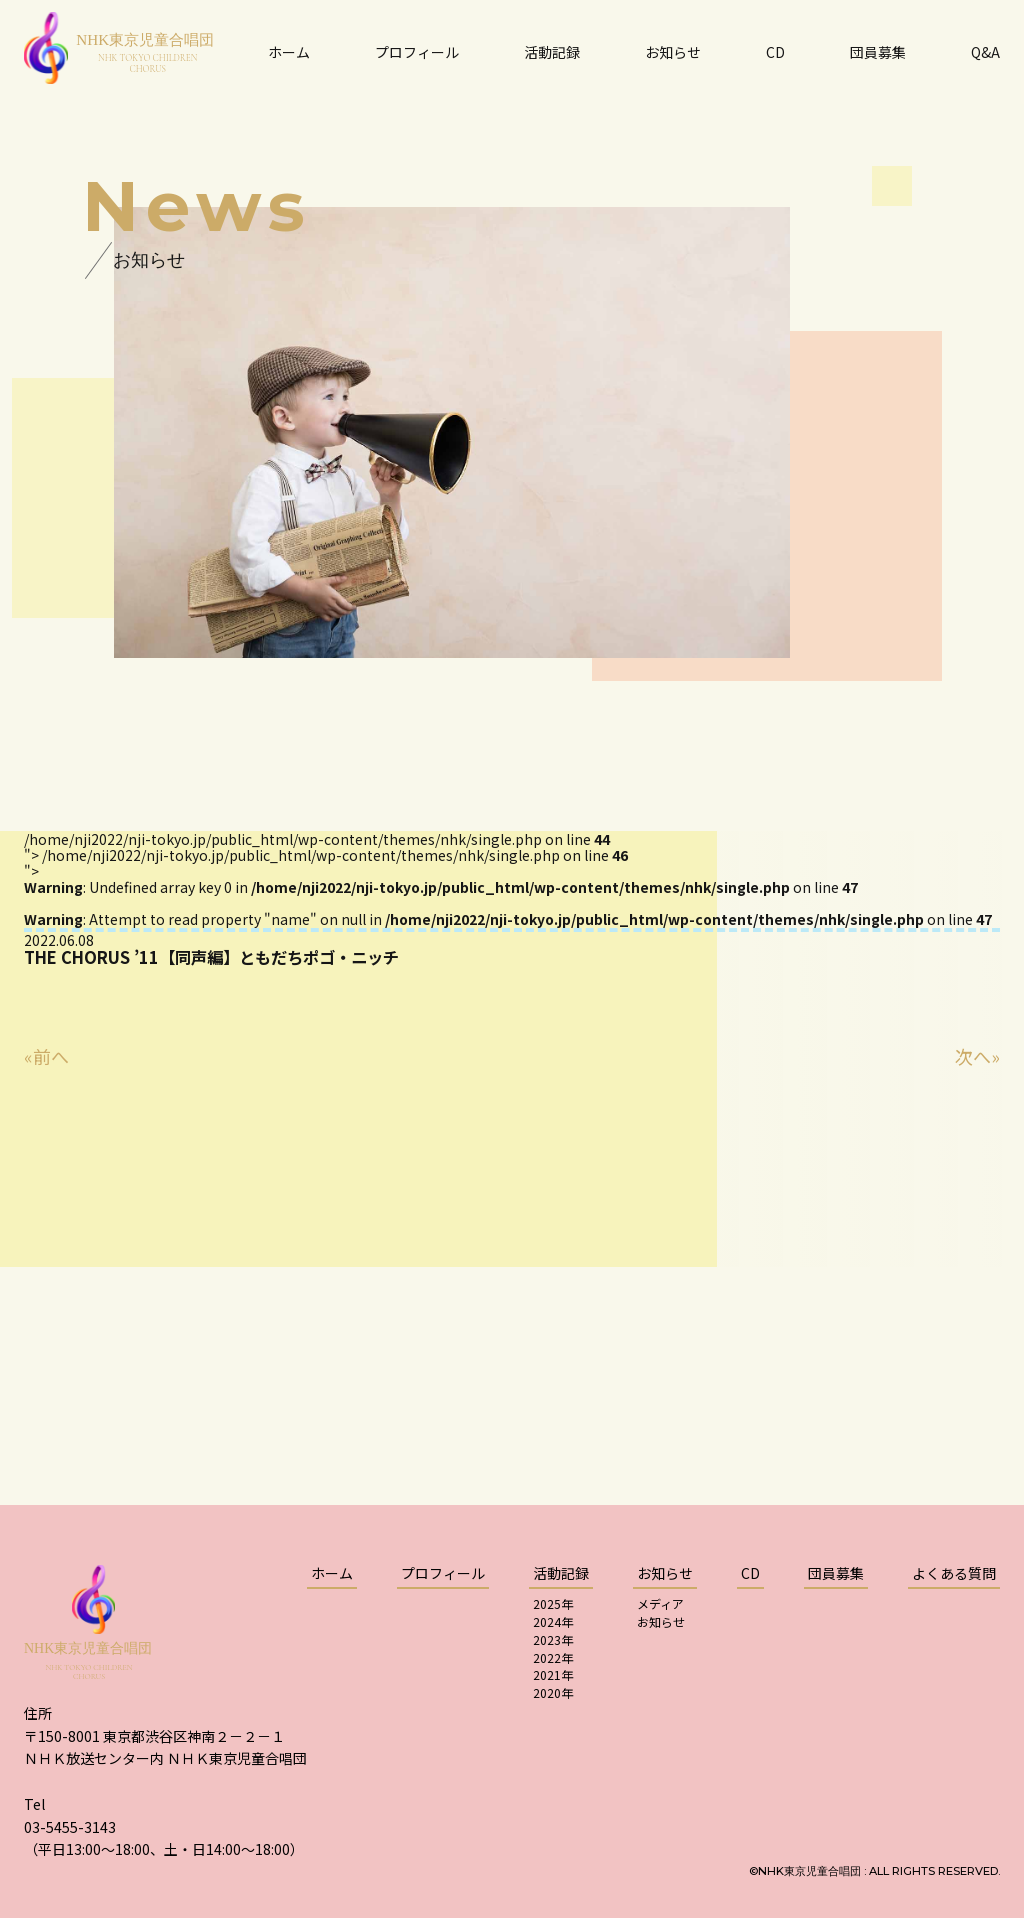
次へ (973, 1056)
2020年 (553, 1692)
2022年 (553, 1657)
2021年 (553, 1674)
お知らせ (661, 1621)
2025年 (553, 1603)
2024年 (553, 1621)
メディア (660, 1603)
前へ (51, 1056)
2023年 (553, 1639)
